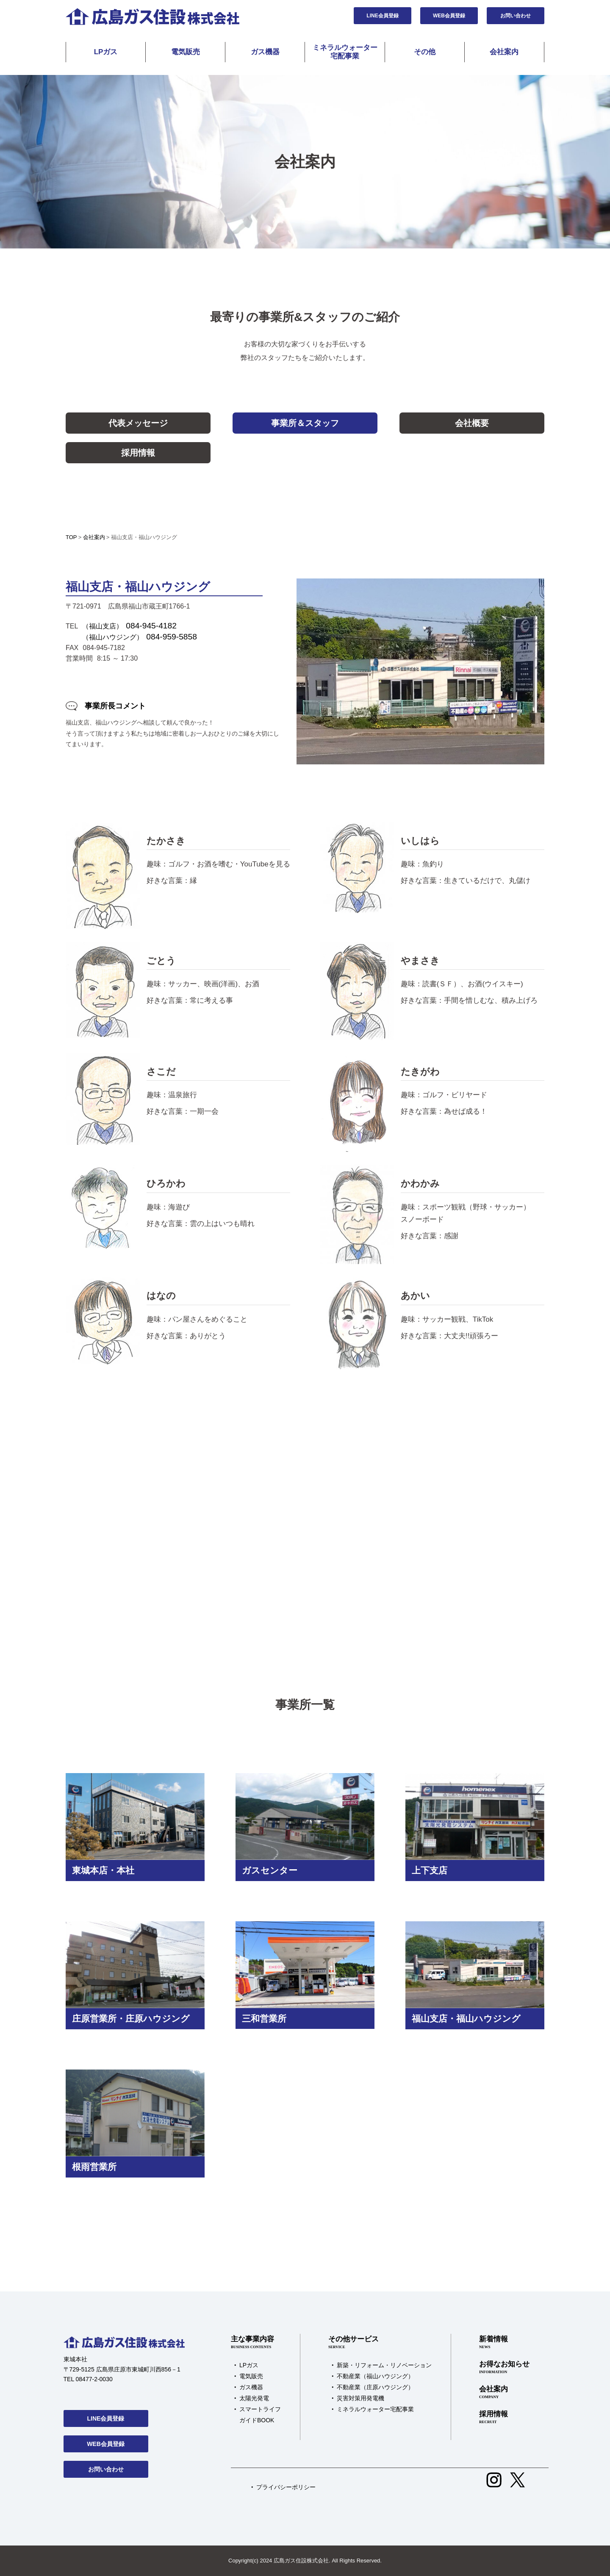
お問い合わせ (515, 16)
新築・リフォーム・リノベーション (384, 2365)
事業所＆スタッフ (305, 423)
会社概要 (472, 423)
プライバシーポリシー (286, 2487)
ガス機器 (265, 52)
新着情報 (504, 2342)
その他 (424, 52)
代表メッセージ (138, 423)
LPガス (106, 52)
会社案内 (504, 52)
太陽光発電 (254, 2398)
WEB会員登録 (449, 16)
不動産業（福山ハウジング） (375, 2376)
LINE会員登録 (382, 16)
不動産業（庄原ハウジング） (375, 2387)
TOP (71, 537)
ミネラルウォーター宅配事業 (345, 52)
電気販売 (185, 52)
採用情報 (138, 452)
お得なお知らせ (504, 2367)
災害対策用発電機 (360, 2398)
